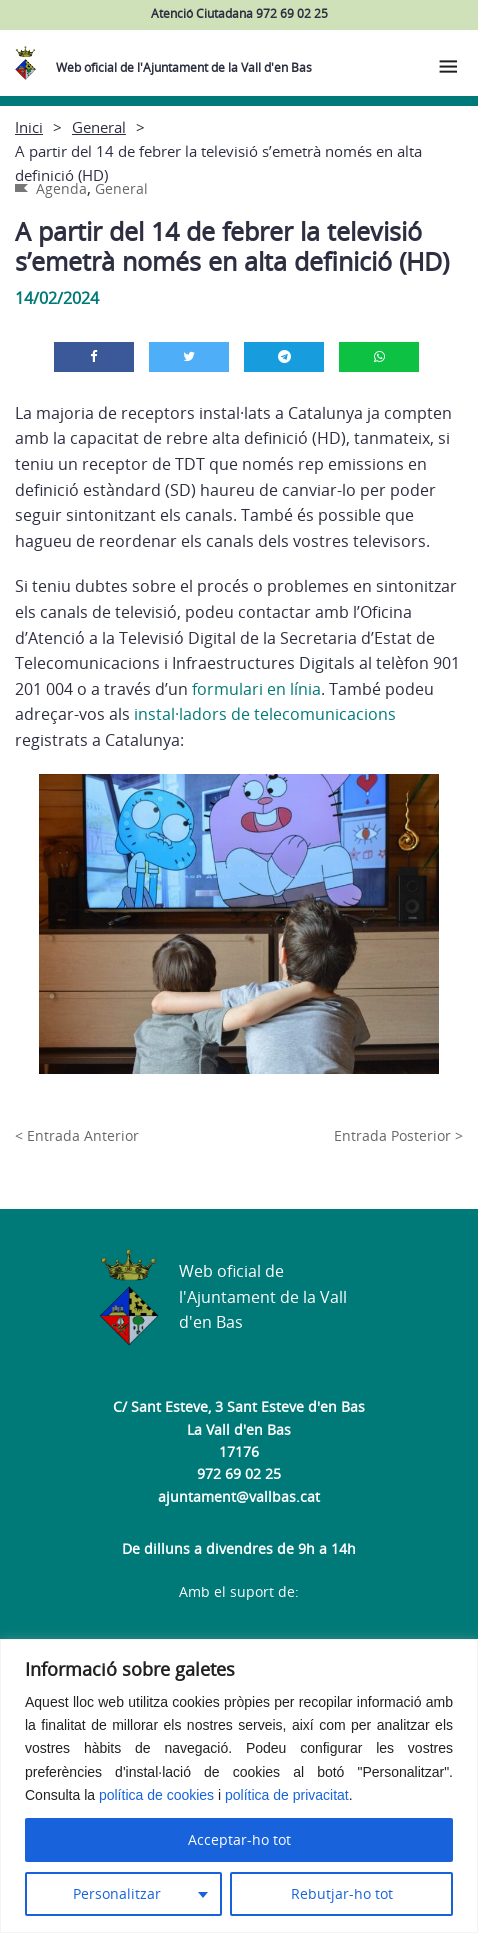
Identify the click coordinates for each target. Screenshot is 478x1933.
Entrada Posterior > (398, 1135)
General (99, 127)
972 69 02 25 (239, 1473)
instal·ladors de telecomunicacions (265, 714)
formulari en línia (256, 689)
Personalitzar (117, 1893)
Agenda (61, 188)
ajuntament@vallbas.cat (239, 1496)
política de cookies (156, 1795)
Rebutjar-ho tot (342, 1893)
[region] (239, 1786)
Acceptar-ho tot (239, 1839)
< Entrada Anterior (77, 1135)
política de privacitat (287, 1795)
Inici (29, 127)
